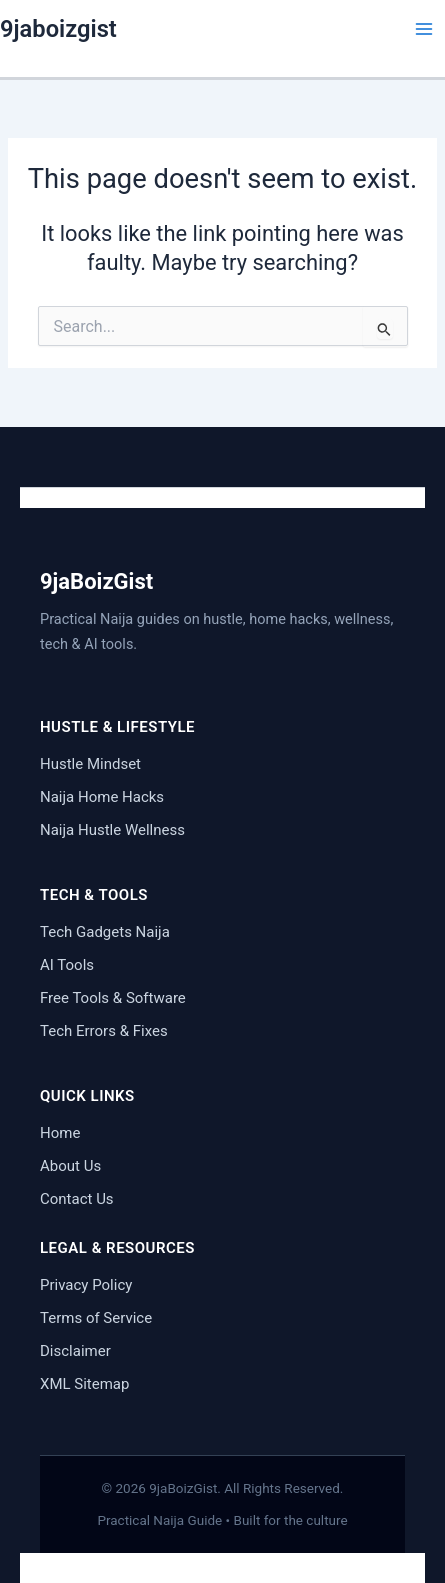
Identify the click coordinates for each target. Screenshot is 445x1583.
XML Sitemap (84, 1384)
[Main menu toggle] (424, 29)
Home (60, 1133)
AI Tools (67, 965)
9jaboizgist (58, 29)
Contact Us (77, 1199)
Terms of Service (96, 1318)
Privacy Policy (86, 1285)
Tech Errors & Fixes (104, 1031)
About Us (70, 1166)
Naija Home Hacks (102, 797)
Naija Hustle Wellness (112, 830)
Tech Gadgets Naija (105, 932)
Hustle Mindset (90, 764)
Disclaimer (75, 1351)
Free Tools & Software (113, 998)
